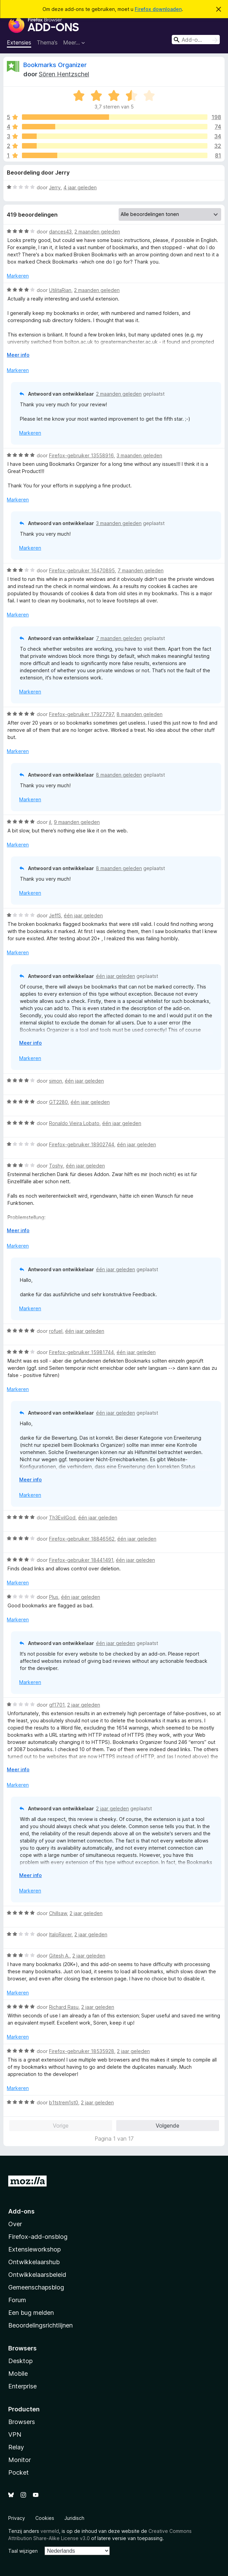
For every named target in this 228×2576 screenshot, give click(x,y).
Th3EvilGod (62, 1517)
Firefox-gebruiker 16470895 (82, 570)
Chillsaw (58, 1913)
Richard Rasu (64, 2007)
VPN (14, 2434)
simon (55, 1081)
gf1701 (56, 1705)
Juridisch (74, 2518)
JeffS (55, 915)
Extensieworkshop (34, 2249)
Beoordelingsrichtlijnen (40, 2325)
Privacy (16, 2518)
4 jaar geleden (80, 187)
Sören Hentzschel (64, 74)
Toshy (56, 1166)
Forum (17, 2300)
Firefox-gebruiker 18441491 (81, 1560)
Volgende (167, 2125)
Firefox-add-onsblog (38, 2236)
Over (15, 2224)
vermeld (49, 2531)
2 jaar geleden (83, 1705)
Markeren (18, 276)
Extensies (19, 42)
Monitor (19, 2459)
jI (50, 822)
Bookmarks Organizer (55, 64)
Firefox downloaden (158, 9)
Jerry (55, 187)
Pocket (18, 2472)
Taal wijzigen (23, 2551)
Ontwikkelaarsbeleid (37, 2274)
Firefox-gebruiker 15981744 (81, 1352)
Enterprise (22, 2386)
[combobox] (196, 39)
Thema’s (47, 42)
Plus (53, 1597)
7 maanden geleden (141, 570)
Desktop (20, 2360)
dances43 (60, 231)
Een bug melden (31, 2312)
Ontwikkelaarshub (34, 2262)
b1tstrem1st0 (63, 2102)
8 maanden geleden (140, 714)
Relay (16, 2447)
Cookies (44, 2518)
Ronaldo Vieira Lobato (74, 1123)
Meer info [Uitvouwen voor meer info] (18, 355)
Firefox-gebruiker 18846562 (82, 1539)
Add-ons (21, 2211)
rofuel (55, 1331)
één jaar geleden (83, 915)
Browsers (21, 2421)
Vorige (61, 2125)
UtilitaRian (60, 290)
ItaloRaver (60, 1934)
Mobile (18, 2373)
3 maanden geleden (139, 455)
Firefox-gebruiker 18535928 (81, 2051)
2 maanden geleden (97, 231)
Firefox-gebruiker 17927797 (81, 714)
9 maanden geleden (77, 822)
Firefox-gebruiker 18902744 (81, 1144)
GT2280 (58, 1102)
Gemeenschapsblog (36, 2287)
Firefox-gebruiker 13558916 (81, 455)
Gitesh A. (59, 1956)
